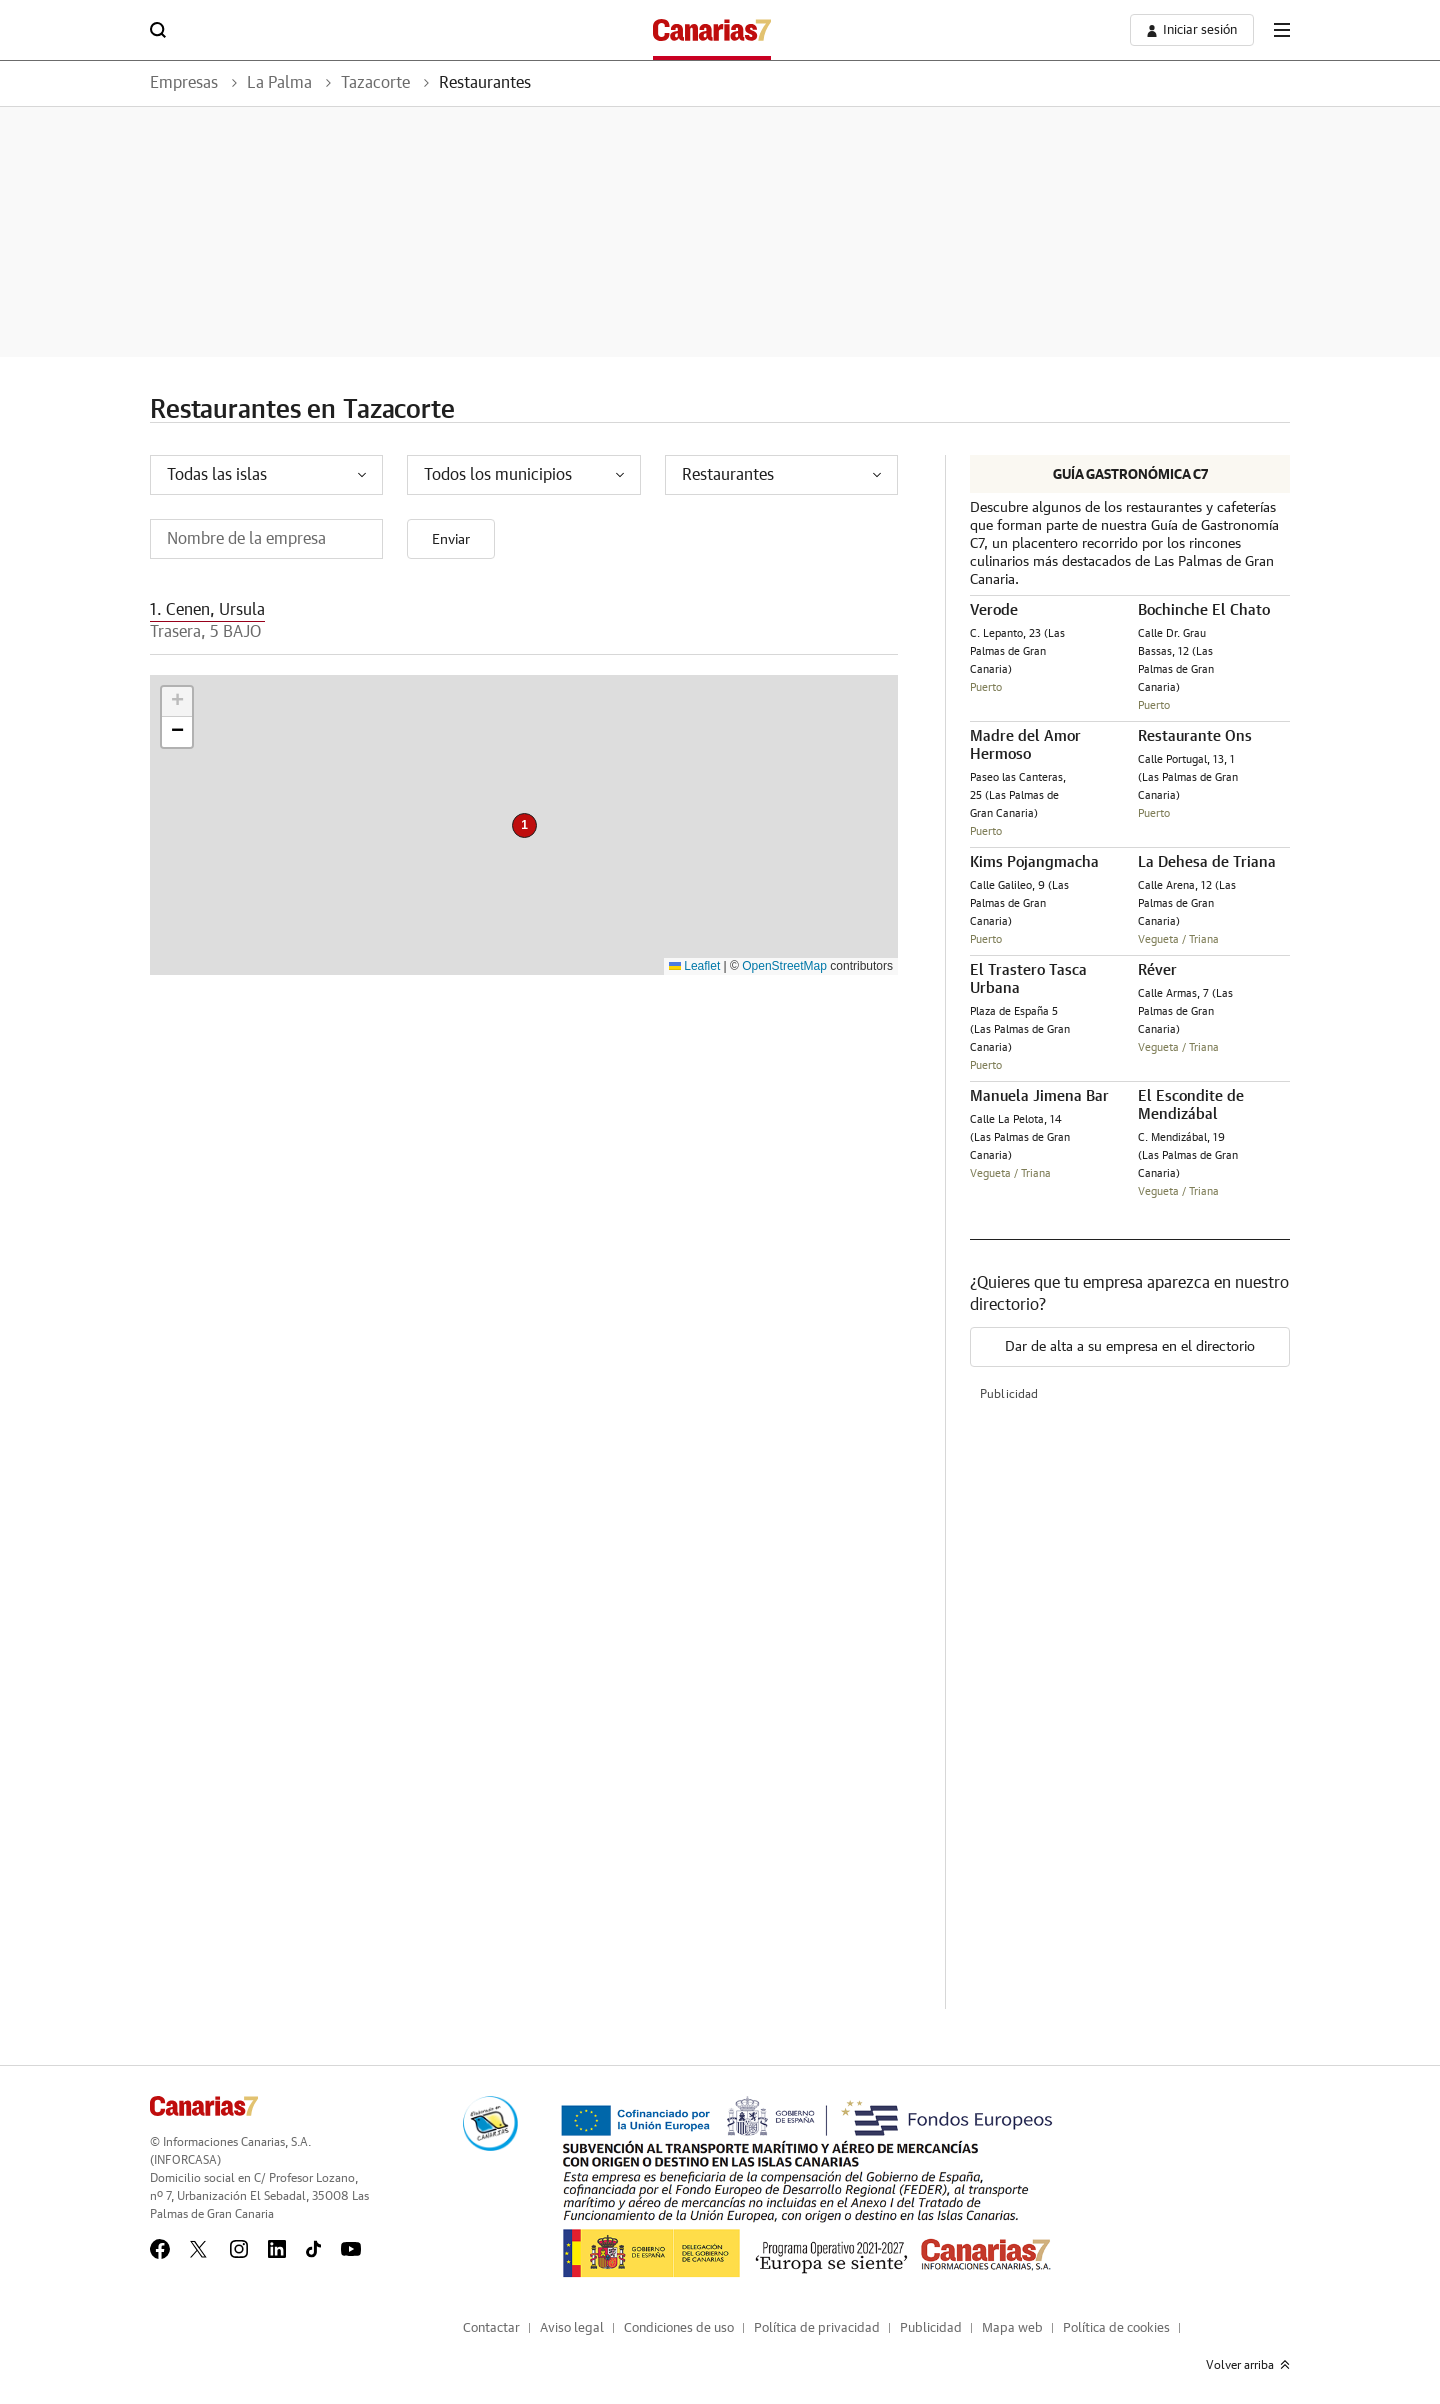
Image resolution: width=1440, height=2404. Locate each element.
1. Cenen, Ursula (207, 610)
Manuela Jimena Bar (1039, 1096)
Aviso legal (572, 2328)
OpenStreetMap (784, 966)
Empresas (184, 83)
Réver (1157, 970)
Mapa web (1012, 2328)
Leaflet (694, 966)
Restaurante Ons (1195, 736)
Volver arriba (1248, 2365)
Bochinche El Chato (1204, 610)
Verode (994, 610)
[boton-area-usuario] (1192, 30)
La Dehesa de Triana (1207, 862)
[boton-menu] (1282, 30)
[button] (524, 825)
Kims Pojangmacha (1034, 862)
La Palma (279, 83)
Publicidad (931, 2328)
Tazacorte (375, 83)
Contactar (491, 2328)
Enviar (451, 540)
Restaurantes (485, 83)
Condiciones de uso (679, 2328)
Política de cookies (1116, 2328)
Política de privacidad (817, 2328)
